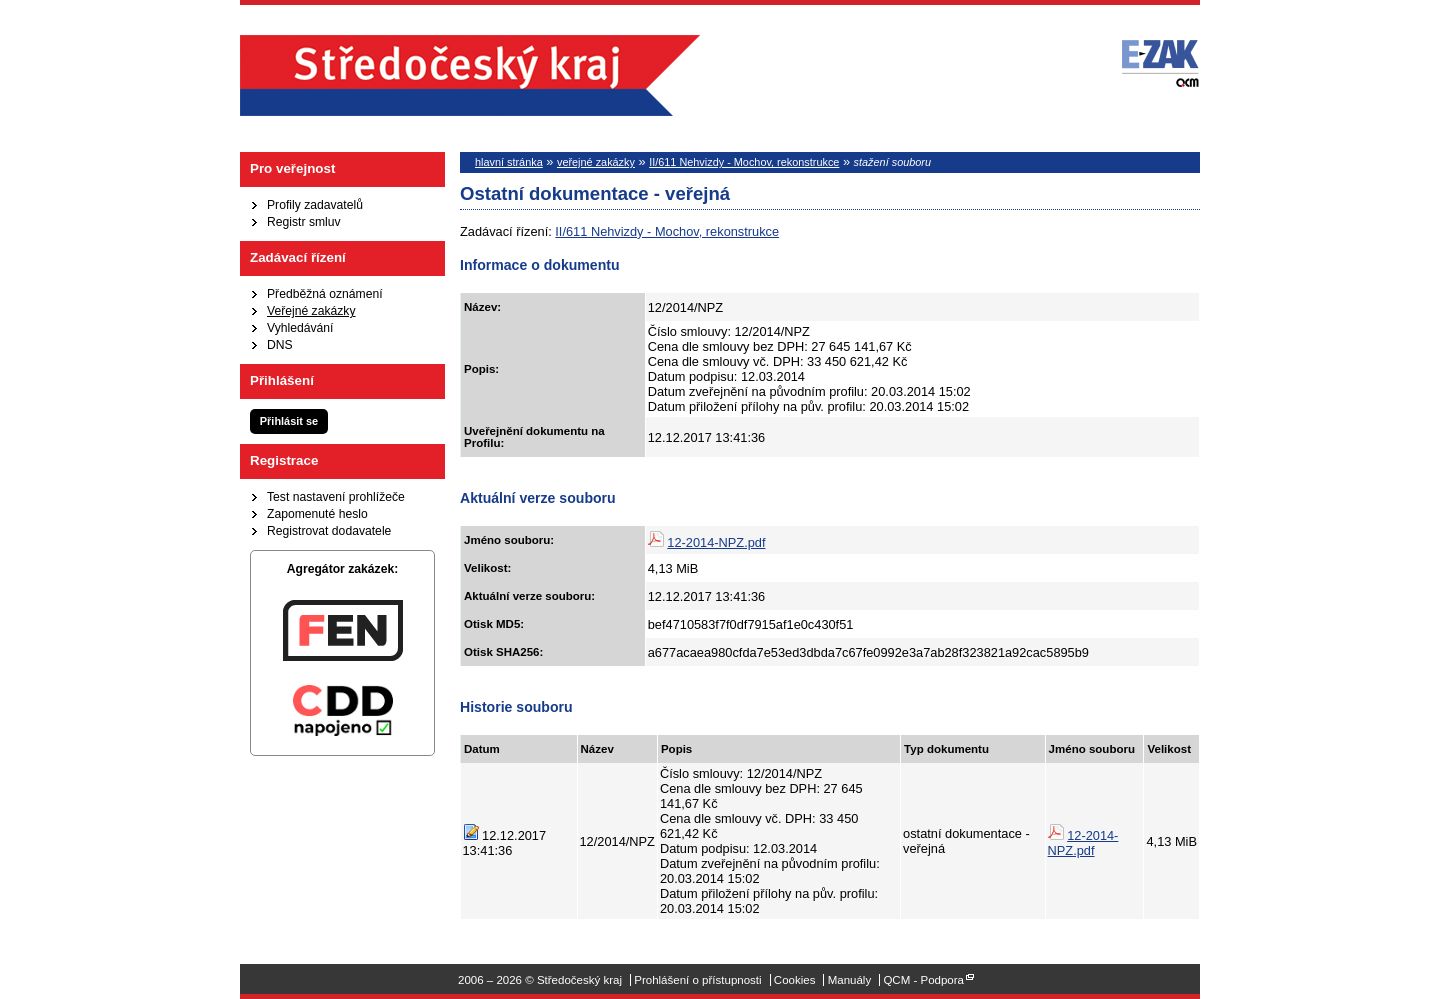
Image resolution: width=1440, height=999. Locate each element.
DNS (280, 345)
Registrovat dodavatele (329, 531)
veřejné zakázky (596, 162)
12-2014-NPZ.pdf (716, 542)
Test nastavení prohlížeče (336, 497)
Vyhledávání (300, 328)
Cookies (795, 980)
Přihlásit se (289, 421)
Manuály (850, 980)
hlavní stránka (509, 162)
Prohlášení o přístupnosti (697, 980)
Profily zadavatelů (315, 205)
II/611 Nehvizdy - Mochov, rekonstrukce (744, 162)
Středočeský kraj (470, 75)
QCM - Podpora (923, 980)
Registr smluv (304, 222)
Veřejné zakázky (311, 311)
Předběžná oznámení (325, 294)
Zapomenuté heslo (317, 514)
